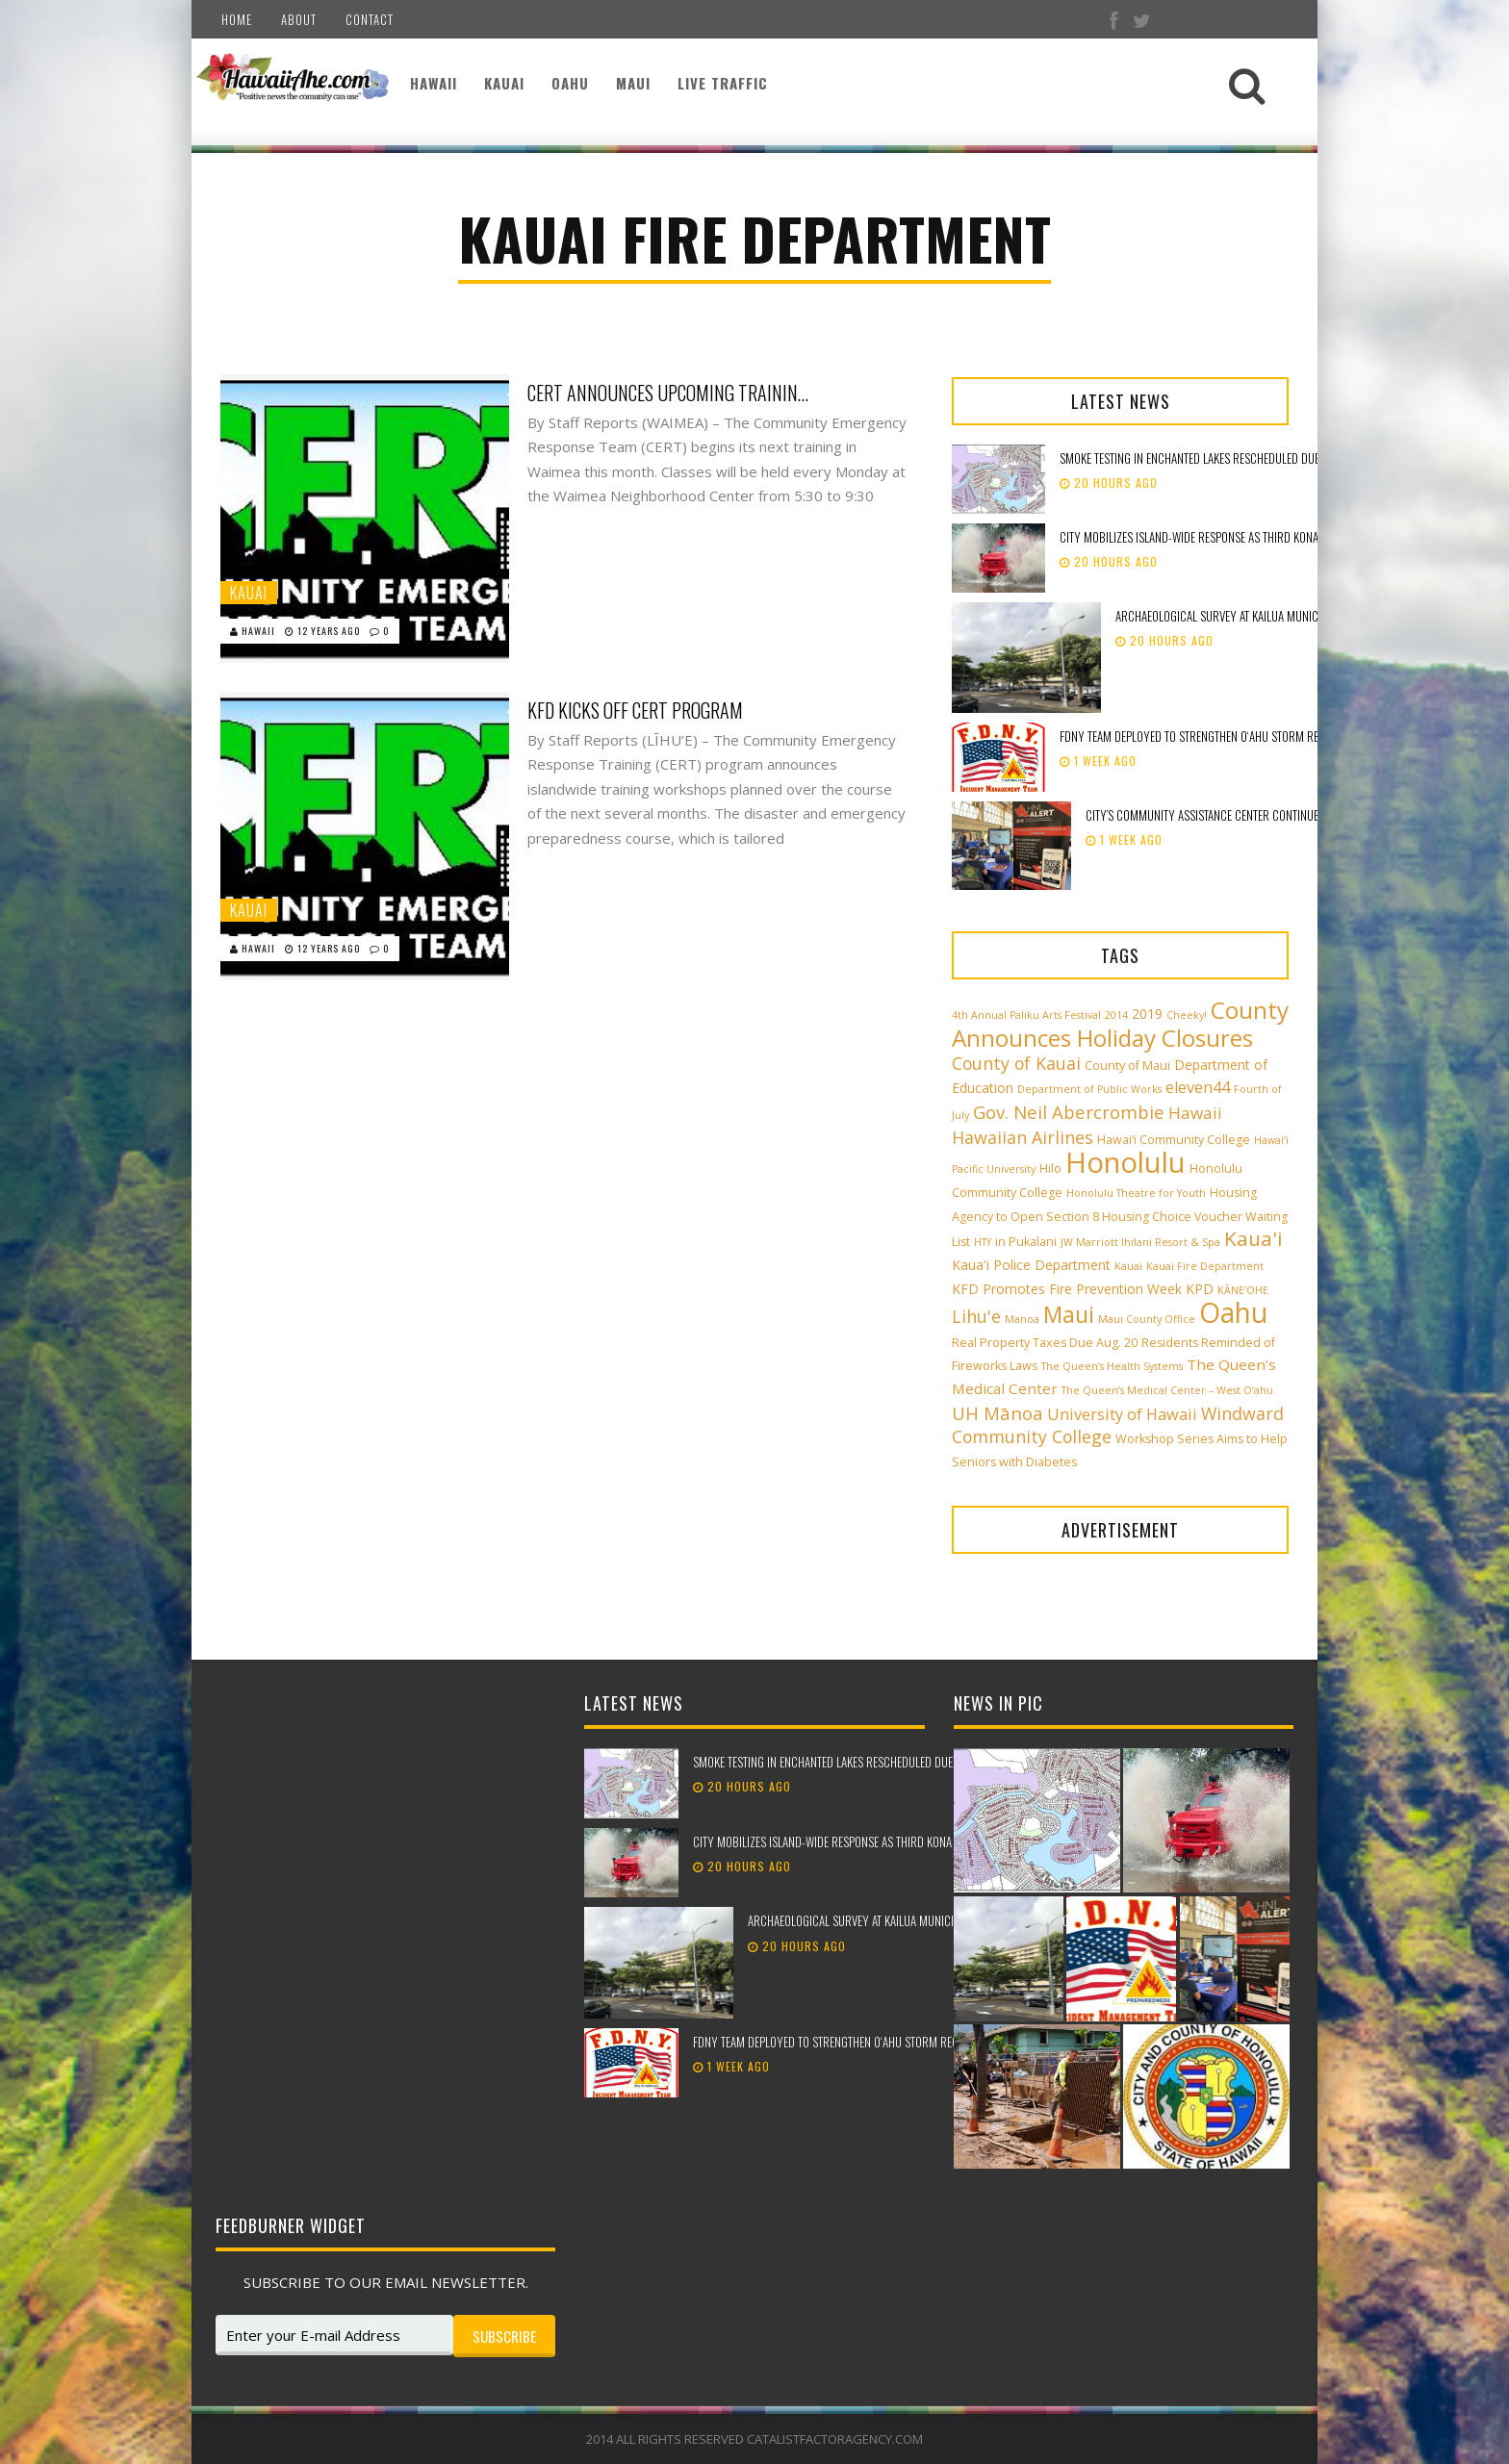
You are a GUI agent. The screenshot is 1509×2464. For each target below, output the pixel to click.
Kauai (504, 82)
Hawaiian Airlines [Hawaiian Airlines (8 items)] (1022, 1137)
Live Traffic (723, 82)
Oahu (570, 82)
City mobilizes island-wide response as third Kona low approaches (1232, 537)
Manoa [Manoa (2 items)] (1022, 1319)
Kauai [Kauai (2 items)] (1128, 1266)
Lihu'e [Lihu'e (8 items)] (976, 1316)
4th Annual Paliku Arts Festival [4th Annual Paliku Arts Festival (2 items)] (1026, 1015)
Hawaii (433, 82)
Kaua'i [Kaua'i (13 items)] (1253, 1238)
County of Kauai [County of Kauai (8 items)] (1016, 1063)
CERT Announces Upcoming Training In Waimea (671, 392)
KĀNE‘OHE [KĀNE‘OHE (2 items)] (1242, 1290)
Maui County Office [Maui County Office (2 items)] (1146, 1319)
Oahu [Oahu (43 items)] (1233, 1312)
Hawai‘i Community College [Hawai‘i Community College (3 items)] (1173, 1139)
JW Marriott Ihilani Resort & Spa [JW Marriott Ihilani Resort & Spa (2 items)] (1140, 1242)
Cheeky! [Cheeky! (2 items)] (1186, 1015)
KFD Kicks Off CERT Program (635, 710)
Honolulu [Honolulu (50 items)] (1125, 1162)
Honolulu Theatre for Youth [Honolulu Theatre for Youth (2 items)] (1136, 1193)
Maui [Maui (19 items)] (1068, 1314)
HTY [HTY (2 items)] (982, 1242)
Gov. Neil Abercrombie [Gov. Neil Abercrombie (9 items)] (1068, 1112)
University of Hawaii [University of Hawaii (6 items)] (1122, 1414)
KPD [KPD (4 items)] (1200, 1289)
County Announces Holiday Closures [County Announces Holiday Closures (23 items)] (1120, 1024)
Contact (369, 19)
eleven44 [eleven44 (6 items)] (1197, 1087)
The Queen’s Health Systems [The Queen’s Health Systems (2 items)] (1112, 1366)
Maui (633, 82)
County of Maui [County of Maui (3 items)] (1127, 1065)
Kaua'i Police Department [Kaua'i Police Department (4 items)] (1031, 1265)
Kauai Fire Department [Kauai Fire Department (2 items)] (1205, 1266)
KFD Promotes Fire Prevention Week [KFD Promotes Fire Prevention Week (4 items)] (1067, 1289)
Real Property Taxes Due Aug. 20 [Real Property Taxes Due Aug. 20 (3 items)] (1045, 1342)
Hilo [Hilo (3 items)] (1050, 1168)
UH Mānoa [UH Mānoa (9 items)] (997, 1413)
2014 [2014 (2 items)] (1116, 1015)
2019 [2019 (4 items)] (1147, 1013)
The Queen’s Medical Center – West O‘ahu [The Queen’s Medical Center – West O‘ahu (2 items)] (1167, 1390)
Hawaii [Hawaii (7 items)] (1195, 1113)
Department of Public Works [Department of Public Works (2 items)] (1089, 1089)
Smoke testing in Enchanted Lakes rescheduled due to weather (1219, 458)
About (299, 19)
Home (236, 19)
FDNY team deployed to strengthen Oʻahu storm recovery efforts (1228, 736)
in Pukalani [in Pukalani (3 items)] (1026, 1241)
